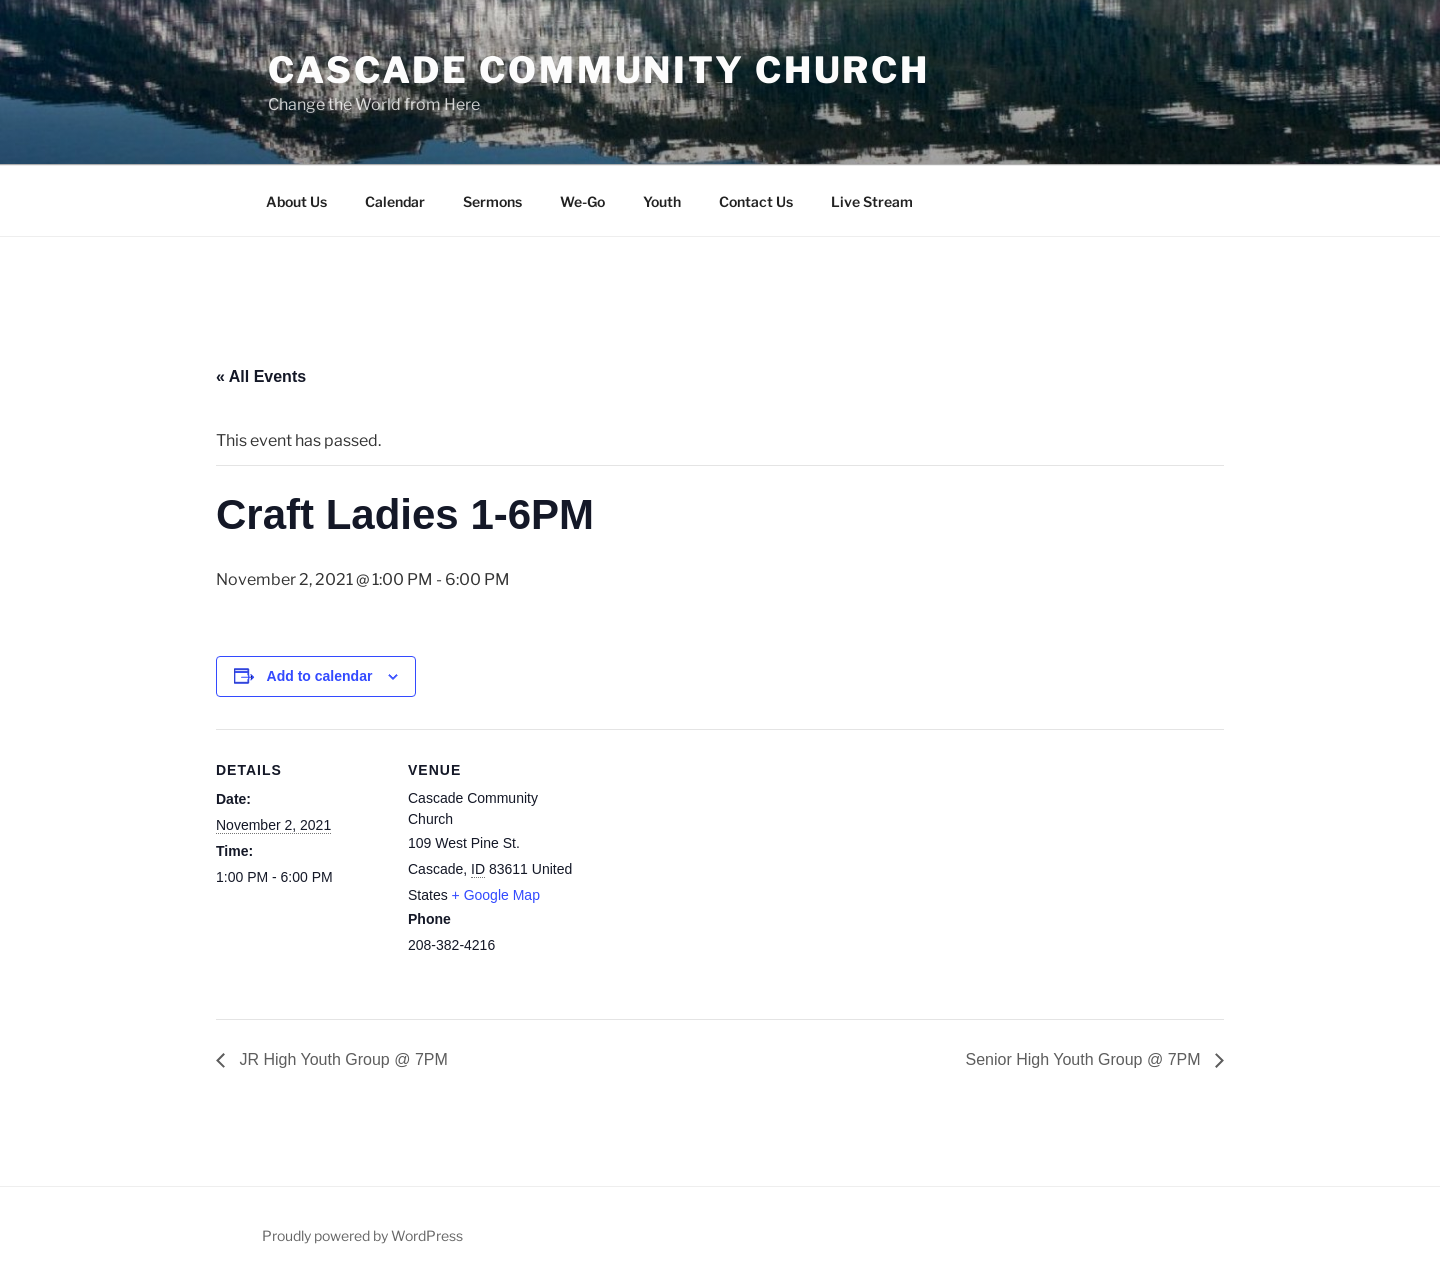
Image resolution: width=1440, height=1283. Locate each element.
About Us (296, 201)
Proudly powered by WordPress (362, 1235)
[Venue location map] (705, 867)
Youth (662, 201)
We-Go (582, 201)
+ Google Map (496, 895)
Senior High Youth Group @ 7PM (1086, 1059)
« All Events (261, 376)
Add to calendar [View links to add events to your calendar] (320, 676)
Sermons (492, 201)
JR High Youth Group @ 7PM (341, 1059)
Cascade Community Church (599, 70)
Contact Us (756, 201)
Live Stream (872, 201)
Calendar (395, 201)
